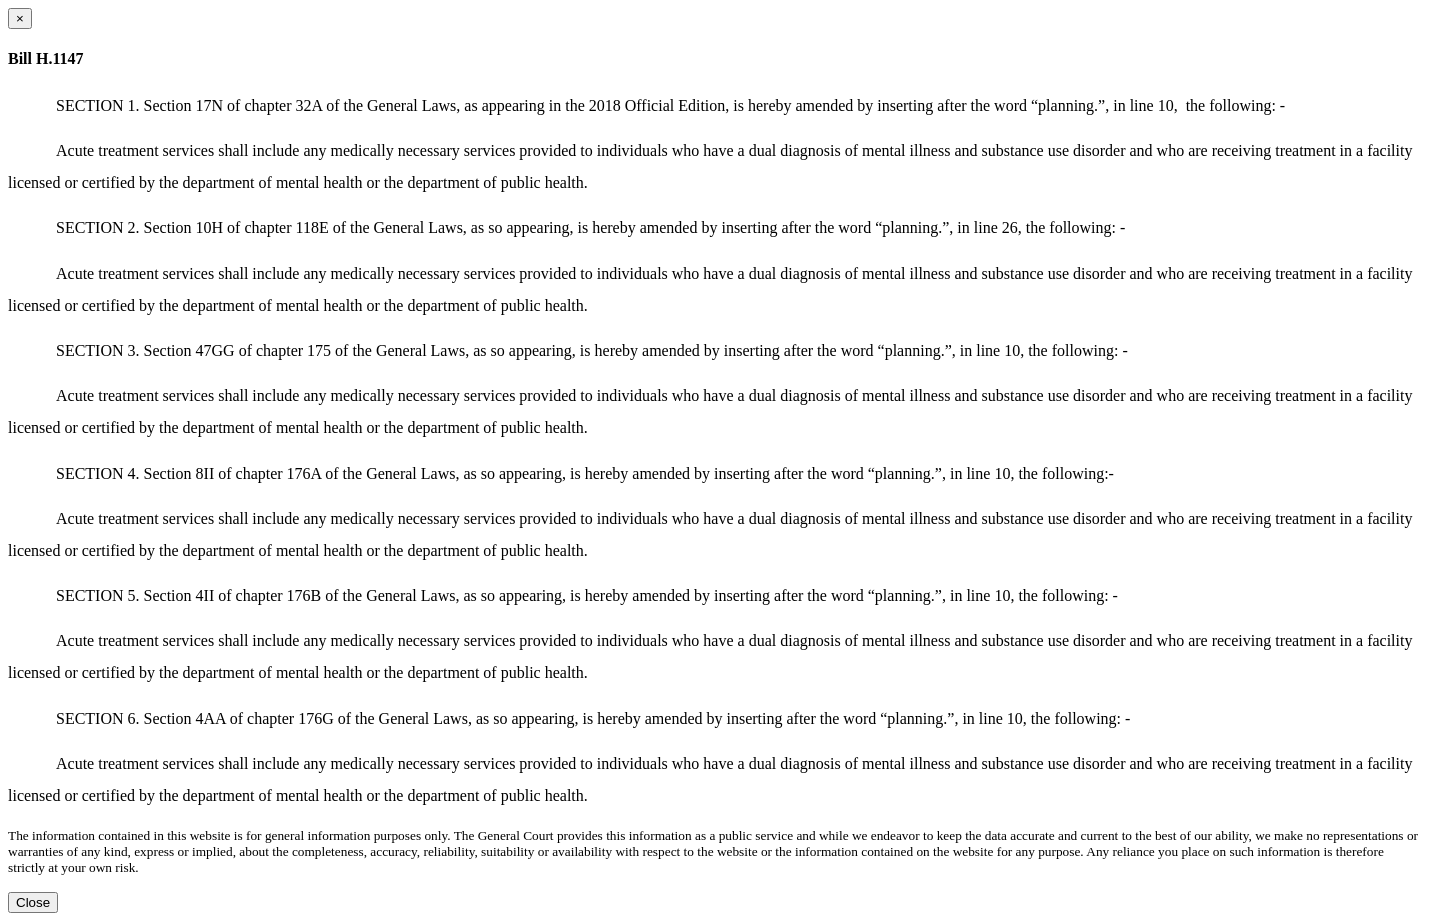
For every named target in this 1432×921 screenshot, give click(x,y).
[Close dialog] (20, 18)
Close (33, 902)
